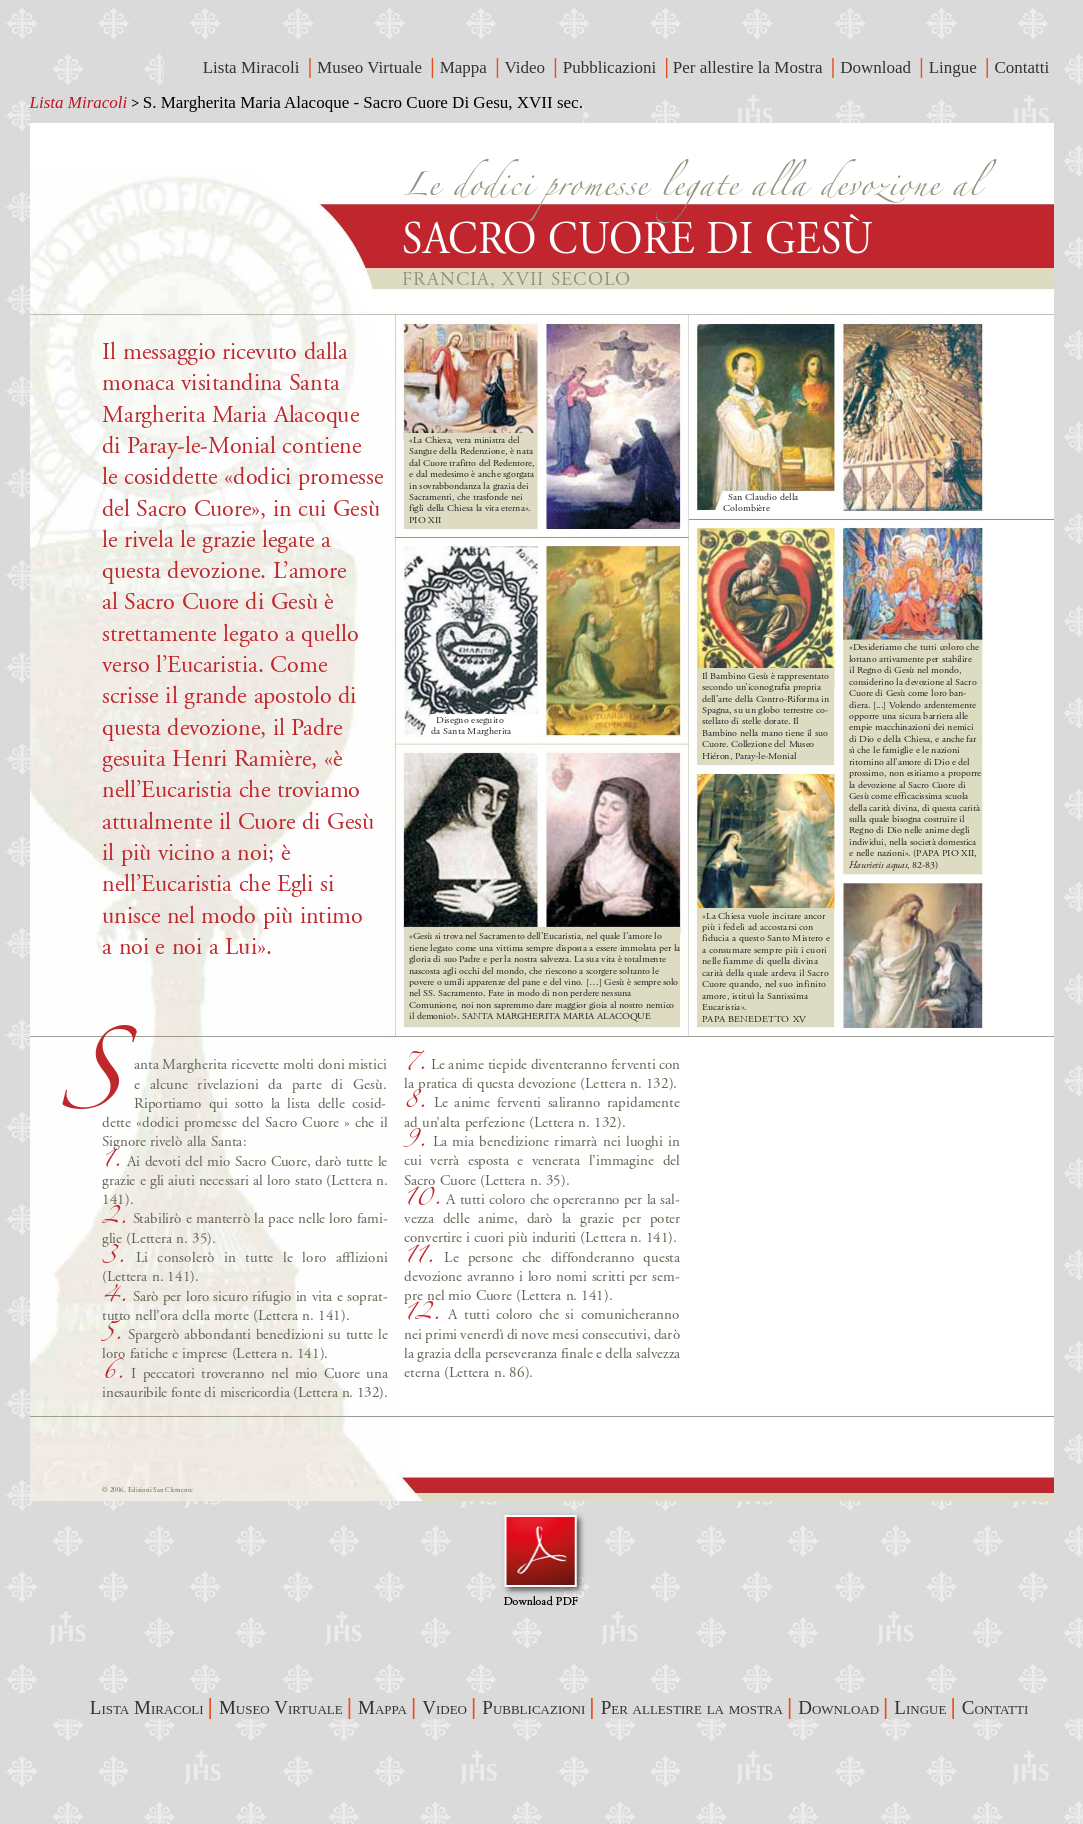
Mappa (465, 67)
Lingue (955, 67)
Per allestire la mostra (692, 1707)
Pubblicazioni (612, 67)
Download (877, 67)
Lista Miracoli (79, 102)
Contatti (1023, 67)
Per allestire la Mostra (750, 67)
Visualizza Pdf (541, 1559)
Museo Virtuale (371, 67)
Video (527, 67)
